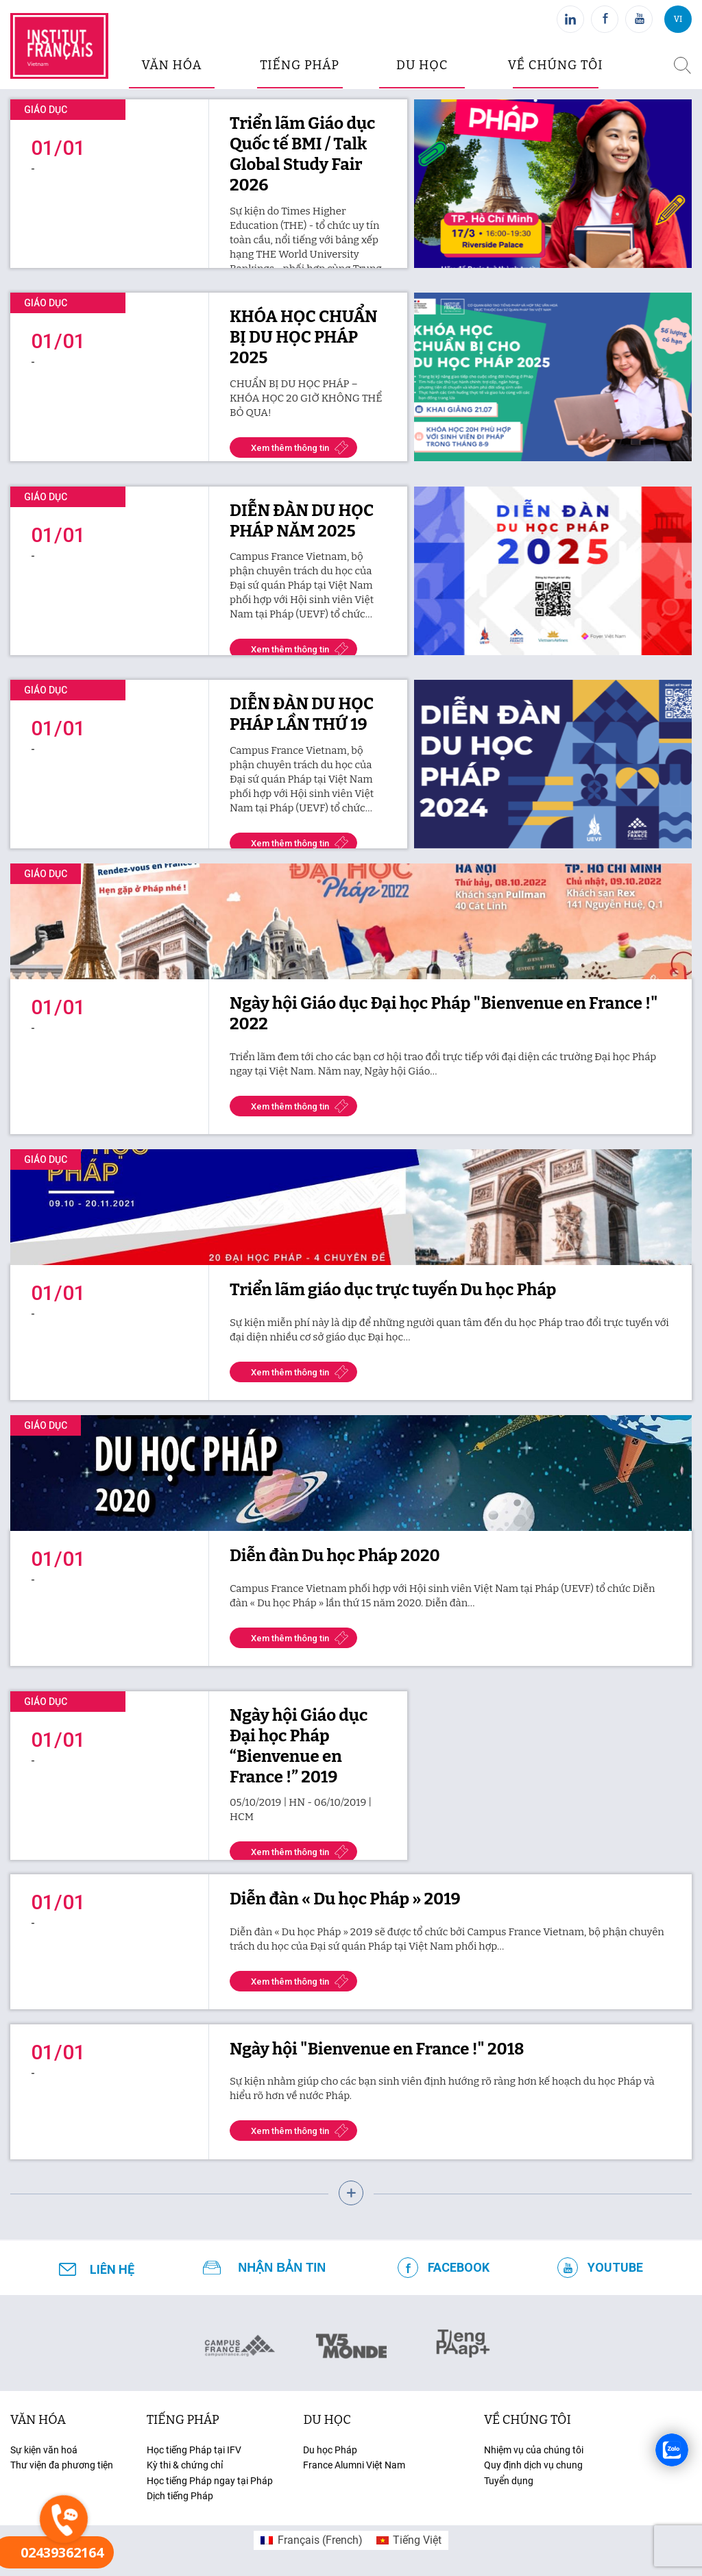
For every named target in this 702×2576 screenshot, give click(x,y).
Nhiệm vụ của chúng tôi (533, 2449)
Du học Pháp (330, 2449)
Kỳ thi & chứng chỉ (185, 2465)
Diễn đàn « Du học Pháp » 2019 (345, 1899)
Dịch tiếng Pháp (180, 2495)
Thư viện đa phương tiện (61, 2465)
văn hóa (171, 65)
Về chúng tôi (555, 65)
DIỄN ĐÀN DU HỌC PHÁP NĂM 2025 (302, 521)
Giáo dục (45, 109)
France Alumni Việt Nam (354, 2465)
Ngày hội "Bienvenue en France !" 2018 (377, 2049)
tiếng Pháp (183, 2419)
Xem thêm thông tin (290, 448)
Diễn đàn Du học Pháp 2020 (335, 1555)
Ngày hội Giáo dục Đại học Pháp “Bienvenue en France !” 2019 (298, 1746)
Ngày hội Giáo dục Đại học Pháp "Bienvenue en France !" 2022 (443, 1013)
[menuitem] (311, 2540)
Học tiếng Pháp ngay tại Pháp (210, 2480)
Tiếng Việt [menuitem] (417, 2540)
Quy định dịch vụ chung (533, 2465)
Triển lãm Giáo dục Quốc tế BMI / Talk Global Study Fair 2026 (302, 154)
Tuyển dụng (508, 2480)
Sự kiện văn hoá (43, 2449)
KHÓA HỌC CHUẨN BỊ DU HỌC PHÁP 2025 (304, 337)
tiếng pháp (299, 65)
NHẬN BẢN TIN (282, 2267)
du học (422, 65)
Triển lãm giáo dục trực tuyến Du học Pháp (393, 1289)
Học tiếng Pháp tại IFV (194, 2449)
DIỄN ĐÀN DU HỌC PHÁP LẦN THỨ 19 (302, 714)
